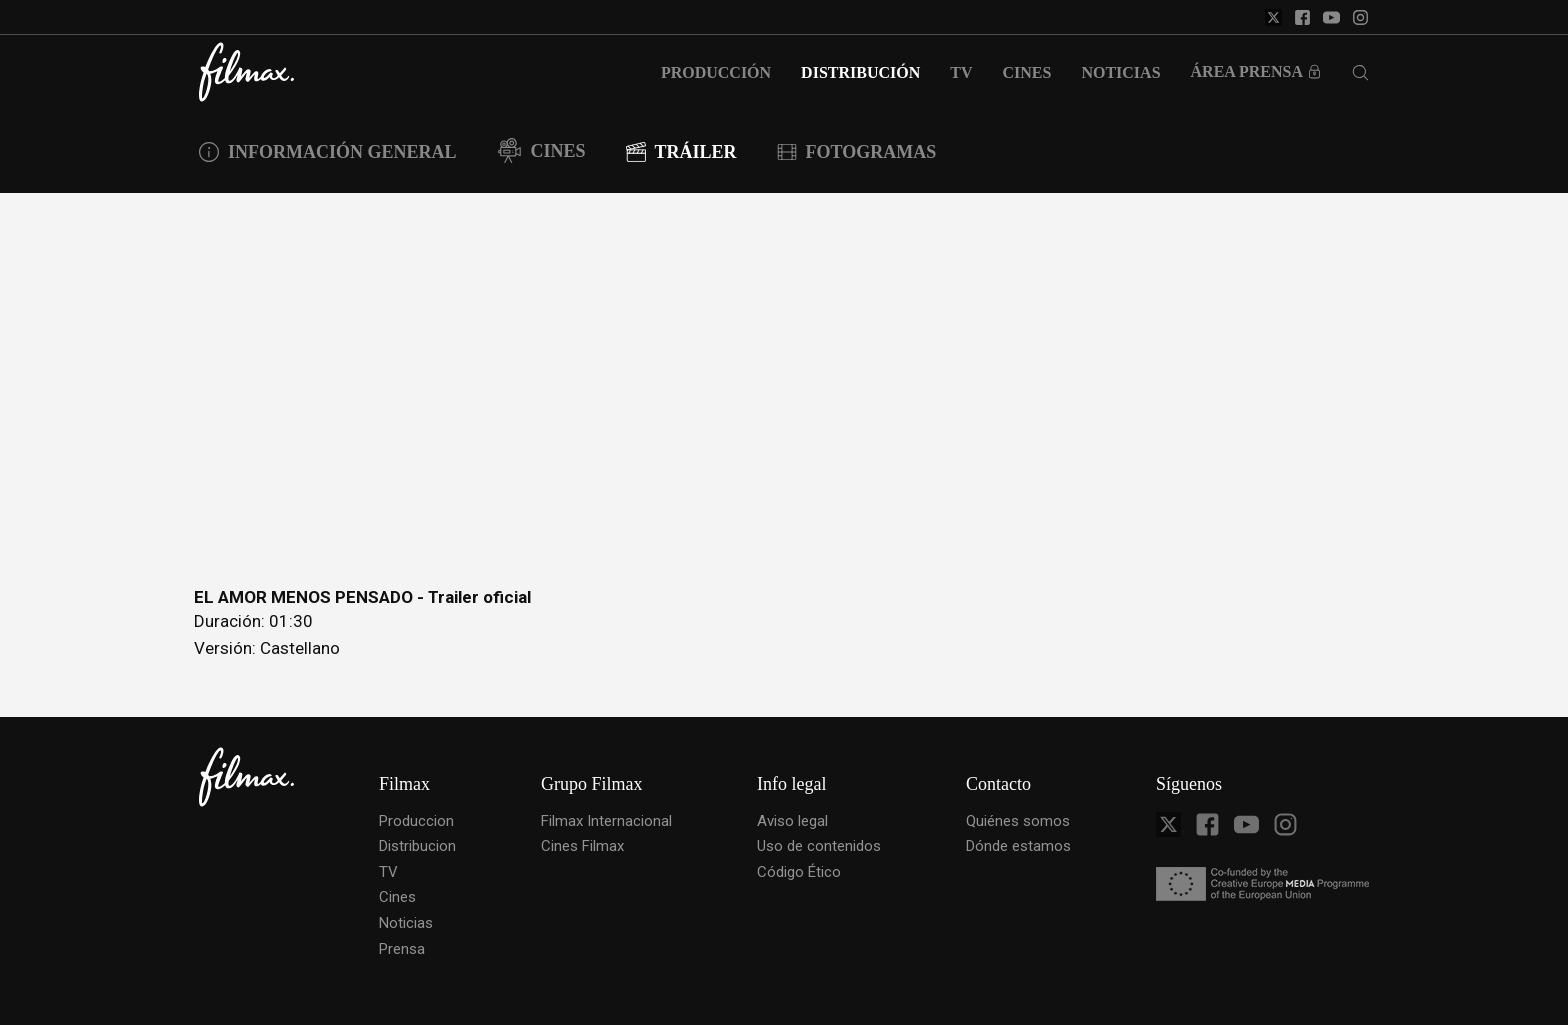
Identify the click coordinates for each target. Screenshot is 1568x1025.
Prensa (402, 949)
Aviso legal (792, 821)
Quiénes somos (1018, 821)
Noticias (406, 923)
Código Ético (799, 872)
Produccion (416, 821)
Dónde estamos (1018, 846)
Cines (397, 897)
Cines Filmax (582, 846)
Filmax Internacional (606, 821)
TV (388, 872)
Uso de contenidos (819, 846)
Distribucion (417, 846)
